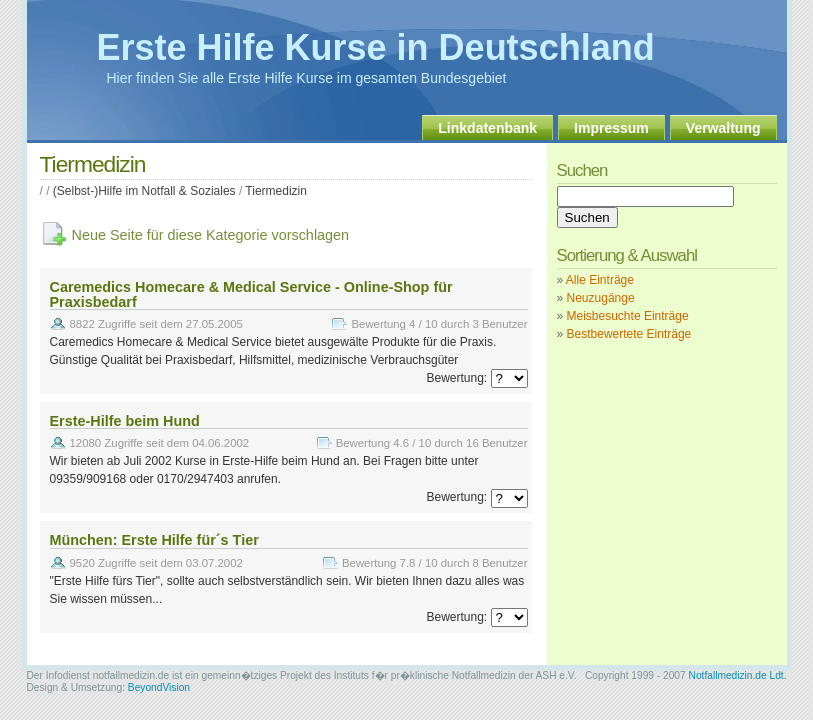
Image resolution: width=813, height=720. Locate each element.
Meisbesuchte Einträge (628, 316)
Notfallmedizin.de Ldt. (738, 675)
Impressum (611, 128)
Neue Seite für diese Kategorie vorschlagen (211, 235)
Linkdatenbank (487, 128)
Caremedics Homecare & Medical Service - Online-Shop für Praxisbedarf (251, 294)
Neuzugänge (601, 298)
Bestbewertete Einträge (629, 334)
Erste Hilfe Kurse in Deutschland (376, 47)
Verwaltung (723, 128)
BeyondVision (159, 687)
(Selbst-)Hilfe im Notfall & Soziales (144, 191)
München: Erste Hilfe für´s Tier (154, 540)
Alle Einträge (600, 280)
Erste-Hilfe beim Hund (125, 421)
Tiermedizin (276, 191)
